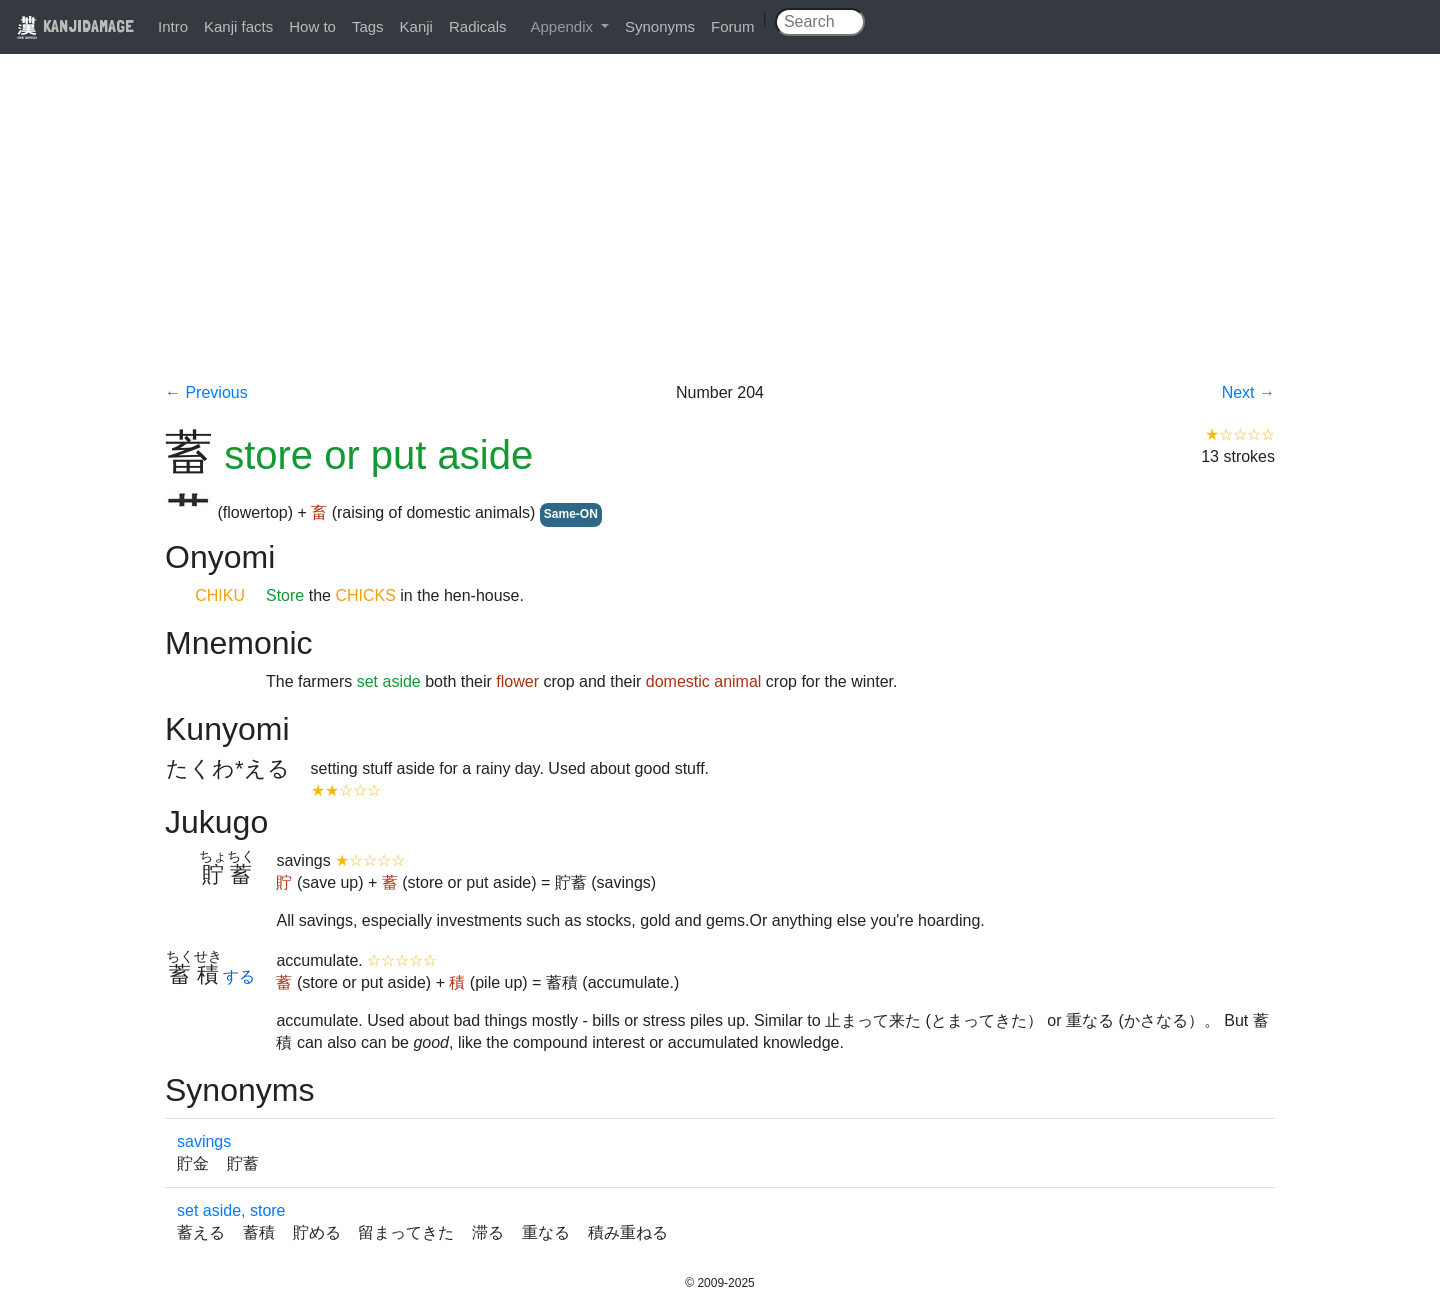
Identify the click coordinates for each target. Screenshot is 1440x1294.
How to (312, 26)
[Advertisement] (720, 232)
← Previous (206, 392)
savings (204, 1141)
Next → (1248, 392)
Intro (173, 26)
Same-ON (571, 514)
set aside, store (231, 1210)
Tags (368, 26)
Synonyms (660, 26)
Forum (732, 26)
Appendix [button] (563, 26)
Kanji (416, 26)
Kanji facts (238, 26)
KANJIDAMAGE (75, 25)
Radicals (478, 26)
